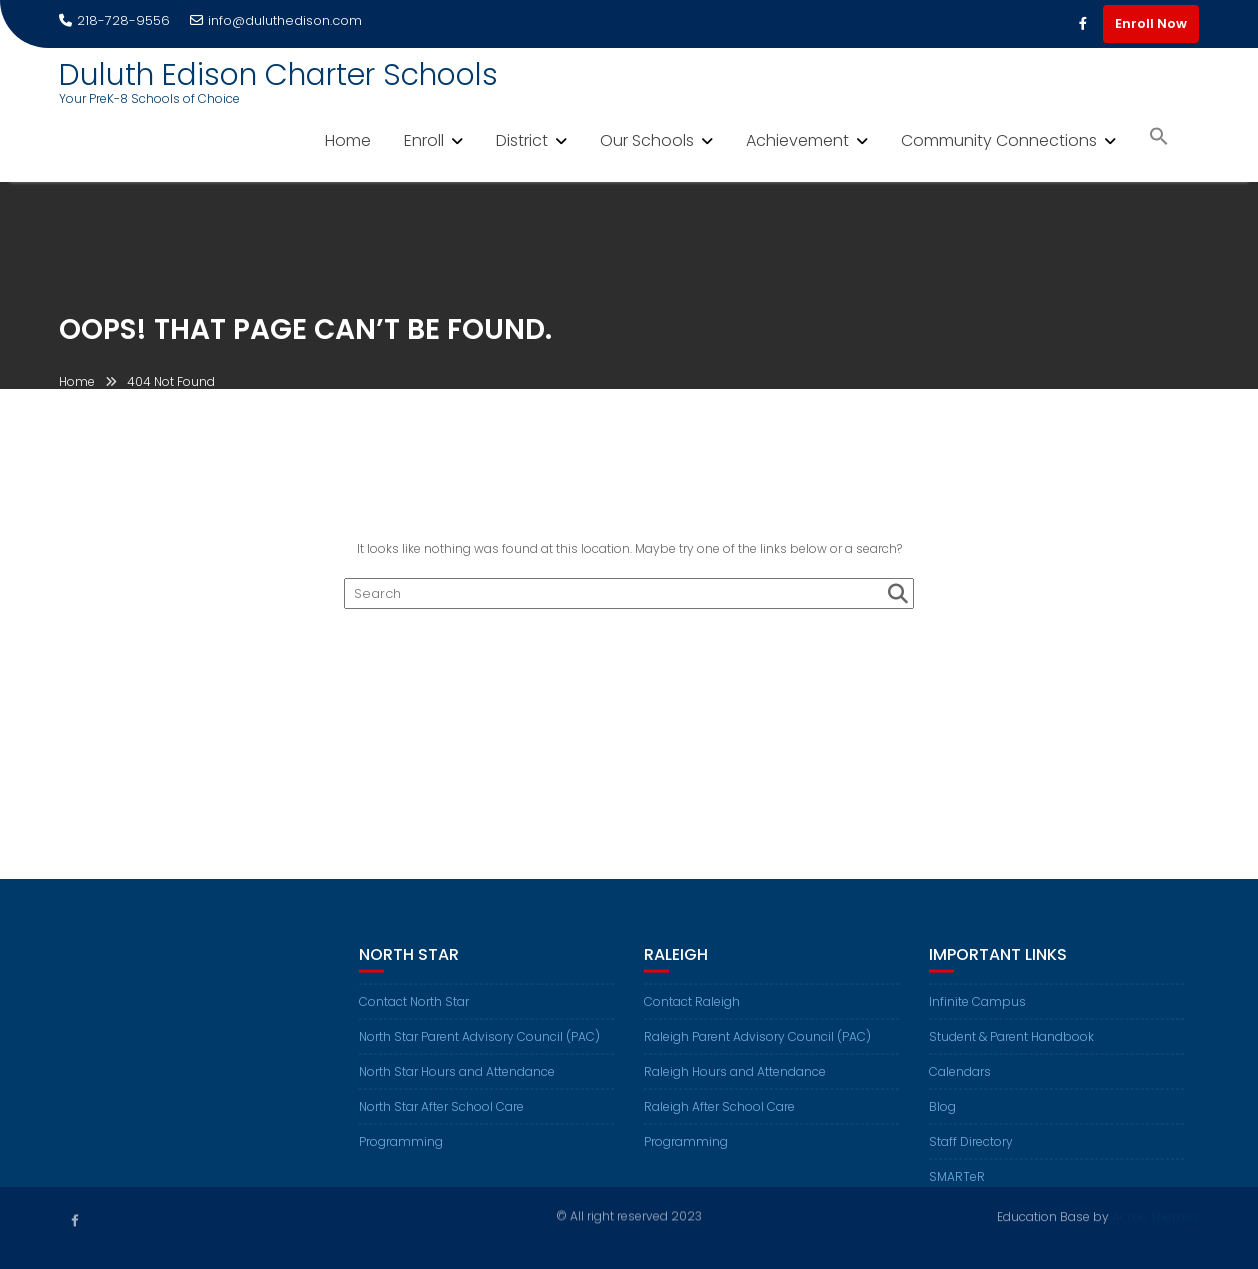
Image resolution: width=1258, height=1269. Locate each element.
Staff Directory (971, 1153)
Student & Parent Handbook (1011, 1048)
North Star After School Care (441, 1118)
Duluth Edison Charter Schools (278, 75)
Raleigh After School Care (719, 1118)
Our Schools (647, 140)
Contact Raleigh (692, 1013)
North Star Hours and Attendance (457, 1083)
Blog (942, 1118)
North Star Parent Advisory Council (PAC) (479, 1048)
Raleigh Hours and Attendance (735, 1083)
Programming (401, 1153)
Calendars (960, 1083)
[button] (1159, 138)
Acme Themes (1155, 1214)
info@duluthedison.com (276, 20)
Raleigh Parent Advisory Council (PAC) (757, 1048)
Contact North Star (414, 1013)
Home (348, 140)
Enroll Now (1151, 23)
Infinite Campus (977, 1013)
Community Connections (999, 140)
